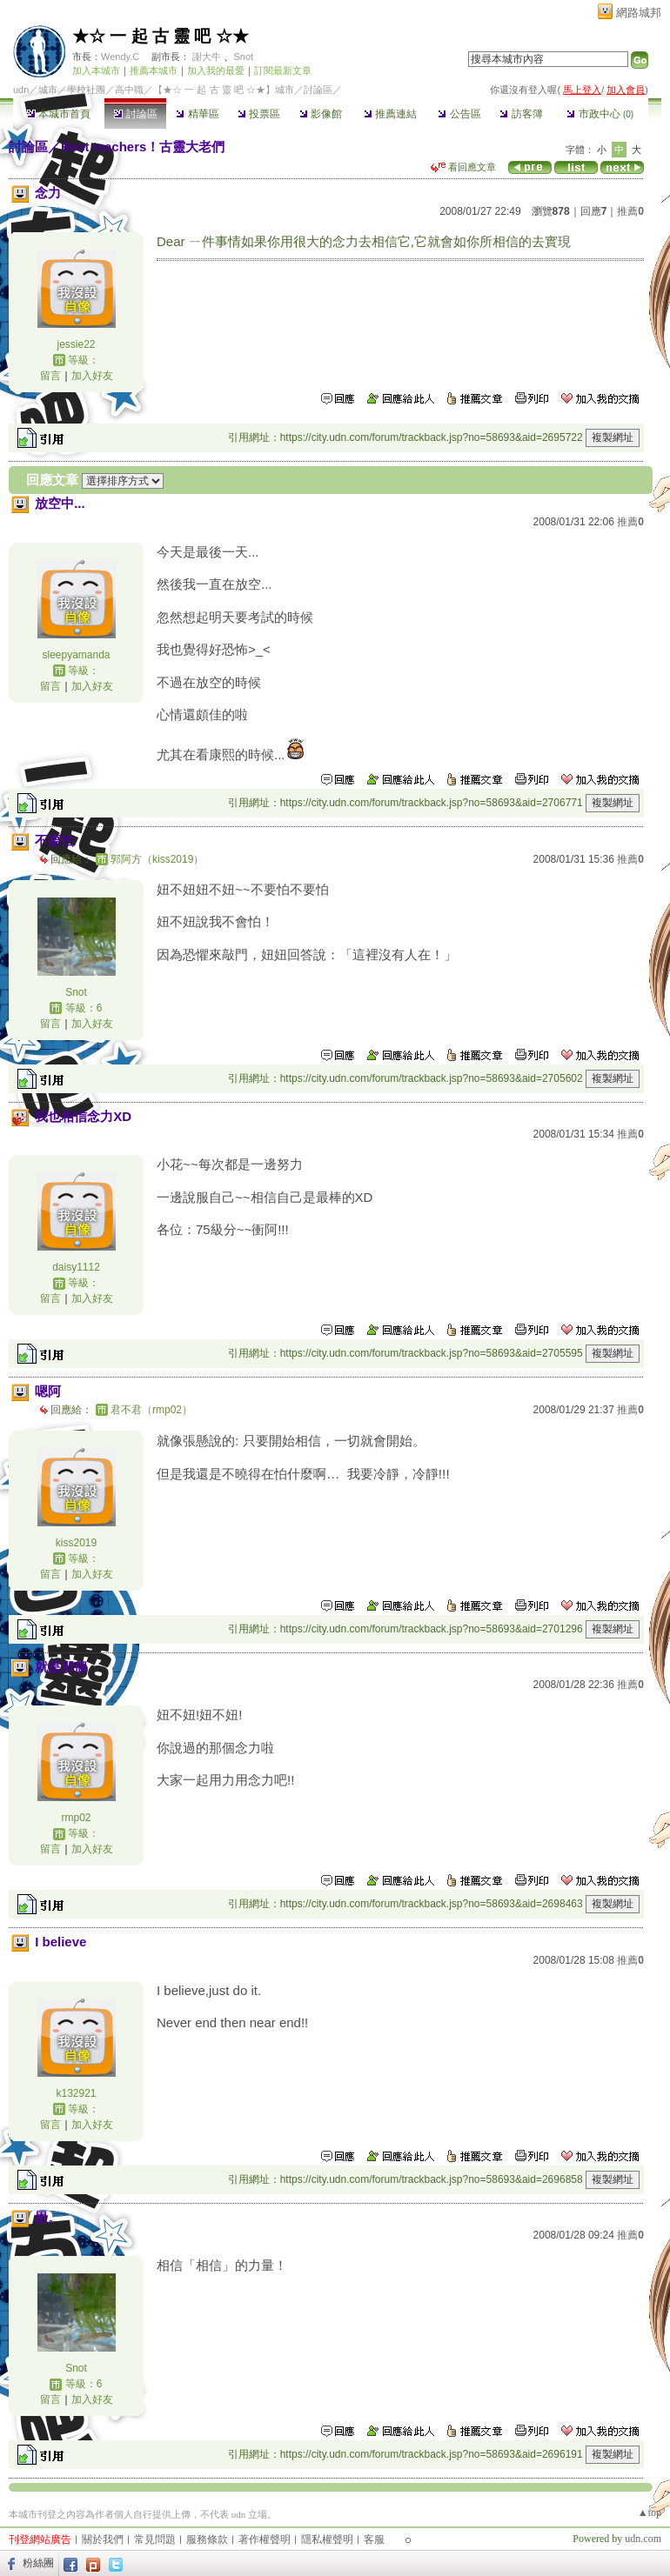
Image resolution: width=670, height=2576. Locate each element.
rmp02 (75, 1818)
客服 (374, 2539)
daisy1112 (76, 1267)
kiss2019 (76, 1543)
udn (21, 89)
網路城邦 (638, 12)
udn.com (643, 2539)
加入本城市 (96, 70)
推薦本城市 (154, 70)
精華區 (197, 114)
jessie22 (76, 344)
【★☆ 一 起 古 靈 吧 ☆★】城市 (223, 89)
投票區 (259, 114)
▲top (649, 2512)
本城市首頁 (58, 114)
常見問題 (155, 2539)
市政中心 (599, 114)
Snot (243, 56)
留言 (50, 376)
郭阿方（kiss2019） (157, 859)
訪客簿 (520, 114)
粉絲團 (38, 2563)
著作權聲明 (264, 2539)
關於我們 (103, 2539)
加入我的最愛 (216, 70)
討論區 (135, 114)
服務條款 (207, 2539)
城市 (47, 89)
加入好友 (92, 376)
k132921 (76, 2093)
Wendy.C (120, 56)
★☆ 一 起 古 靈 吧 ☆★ (160, 36)
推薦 (630, 211)
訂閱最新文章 (283, 70)
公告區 (459, 114)
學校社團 (86, 89)
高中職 (129, 89)
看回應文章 (463, 167)
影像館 (320, 114)
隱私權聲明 (327, 2539)
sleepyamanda (76, 655)
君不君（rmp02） (151, 1410)
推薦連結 (390, 114)
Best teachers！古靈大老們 (142, 146)
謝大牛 (206, 56)
